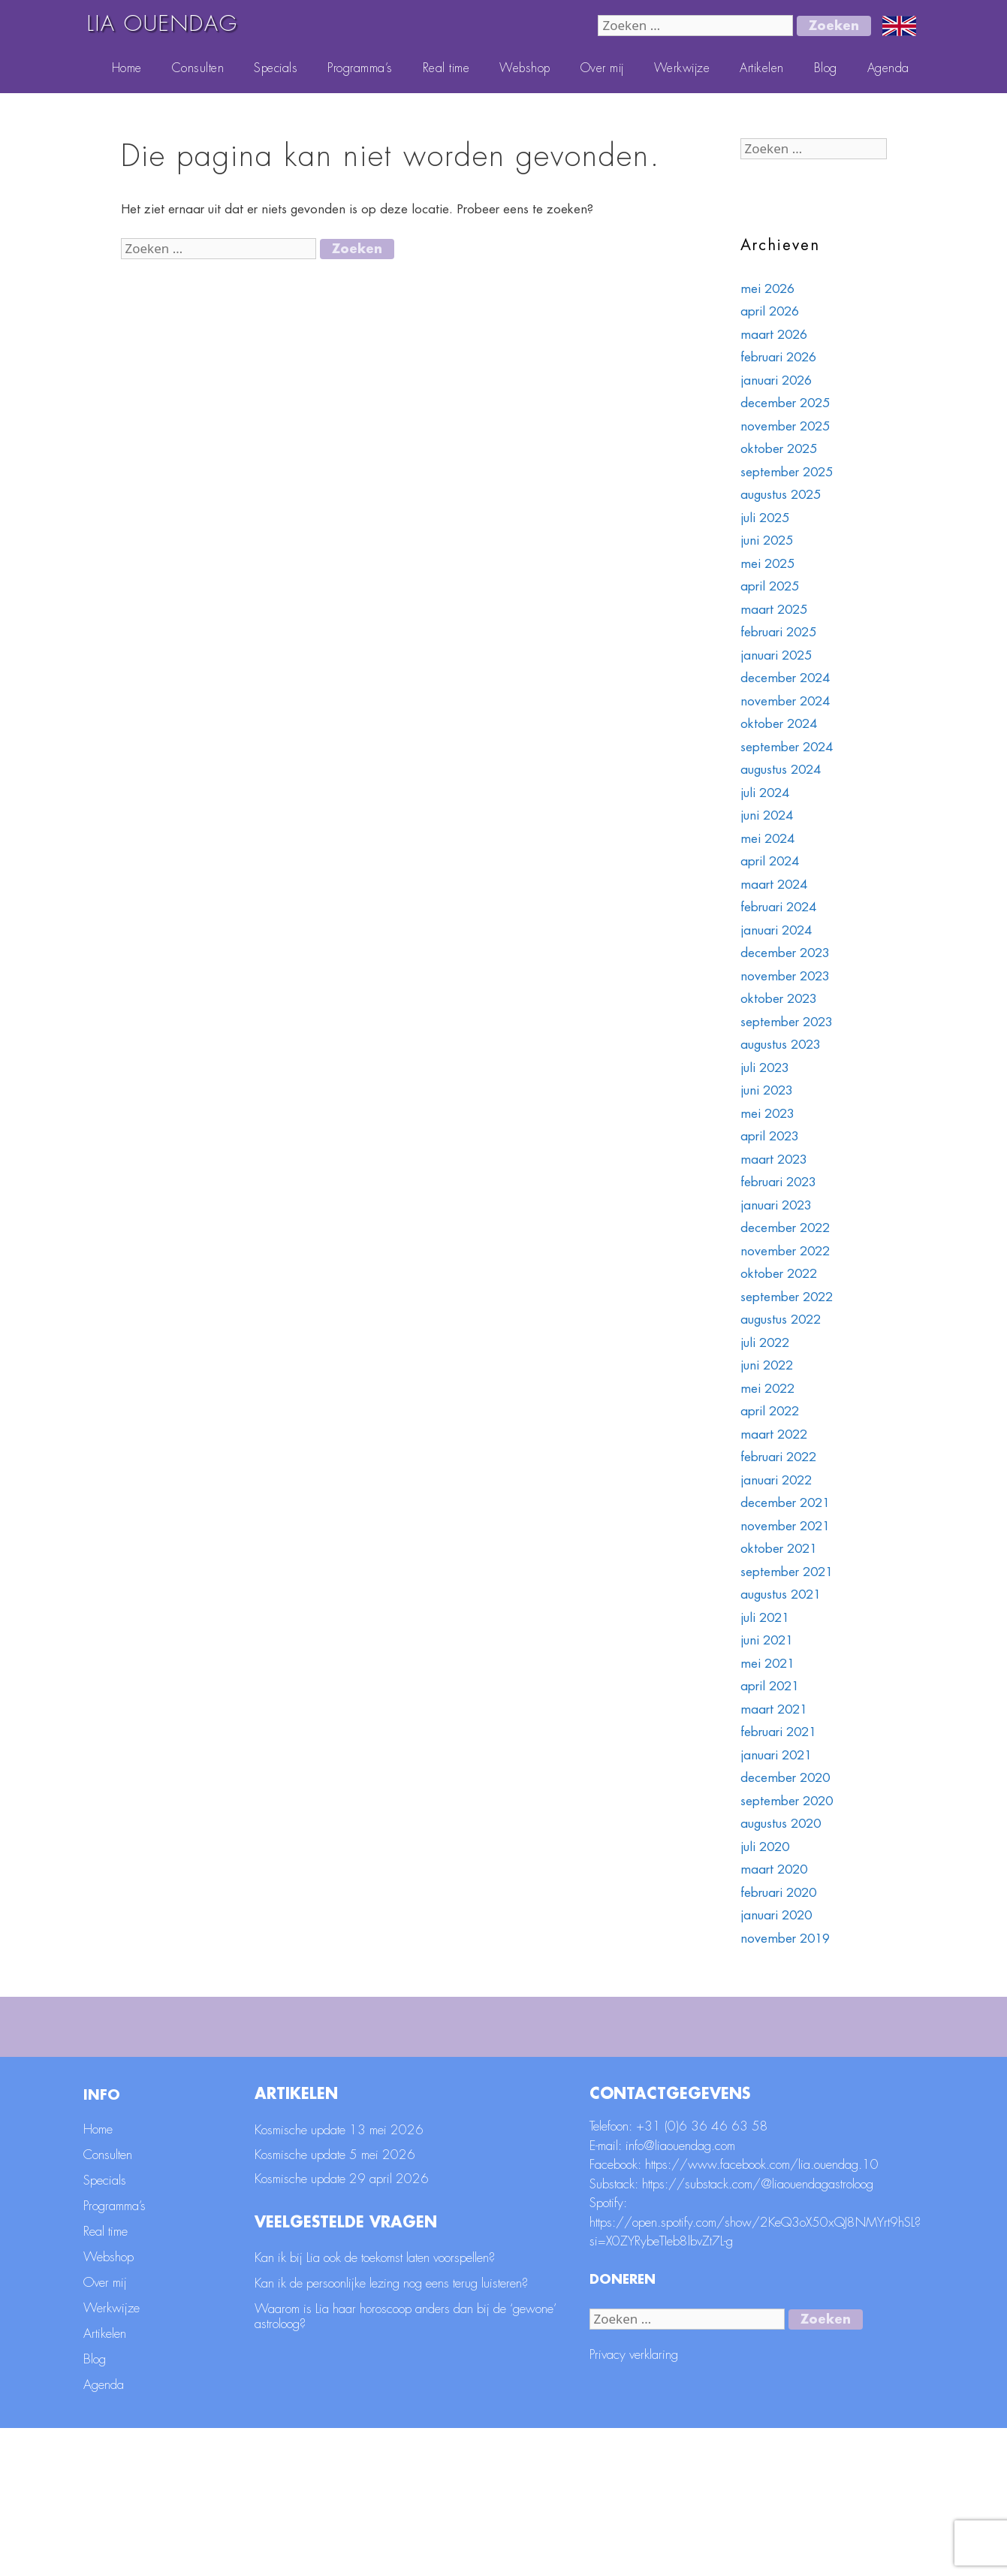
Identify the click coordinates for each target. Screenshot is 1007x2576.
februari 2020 (778, 1892)
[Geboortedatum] (782, 2110)
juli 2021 (764, 1617)
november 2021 (785, 1526)
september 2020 (786, 1801)
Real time (446, 68)
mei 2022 (767, 1388)
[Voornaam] (782, 2060)
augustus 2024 (780, 769)
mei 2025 (767, 563)
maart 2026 (773, 334)
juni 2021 (766, 1640)
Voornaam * (674, 2038)
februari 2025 (778, 632)
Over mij (602, 68)
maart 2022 (773, 1434)
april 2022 (769, 1411)
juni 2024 (766, 815)
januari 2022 (776, 1480)
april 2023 (769, 1136)
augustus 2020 (780, 1823)
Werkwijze (682, 68)
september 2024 (786, 747)
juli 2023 (764, 1068)
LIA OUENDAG (162, 24)
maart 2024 (773, 884)
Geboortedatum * (690, 2087)
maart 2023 (773, 1159)
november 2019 (785, 1938)
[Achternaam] (492, 2110)
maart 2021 (773, 1709)
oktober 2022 (778, 1273)
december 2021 (785, 1502)
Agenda (888, 68)
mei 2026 (767, 288)
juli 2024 (764, 793)
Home (127, 68)
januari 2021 (776, 1755)
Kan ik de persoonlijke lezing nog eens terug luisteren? (391, 2430)
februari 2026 (778, 357)
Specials (275, 68)
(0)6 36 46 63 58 (716, 2274)
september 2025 (786, 472)
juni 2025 (766, 540)
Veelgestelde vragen (346, 2370)
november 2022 (785, 1251)
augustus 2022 (780, 1319)
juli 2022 (764, 1342)
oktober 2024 (778, 723)
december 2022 (785, 1228)
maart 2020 (773, 1869)
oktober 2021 (778, 1548)
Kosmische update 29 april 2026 (342, 2327)
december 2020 (785, 1777)
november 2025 (785, 426)
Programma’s (360, 68)
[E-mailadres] (492, 2060)
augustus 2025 (780, 494)
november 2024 (785, 701)
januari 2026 (776, 380)
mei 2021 (767, 1663)
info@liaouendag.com (680, 2293)
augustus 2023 (780, 1044)
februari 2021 (778, 1732)
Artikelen (762, 68)
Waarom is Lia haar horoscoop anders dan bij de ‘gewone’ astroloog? (405, 2464)
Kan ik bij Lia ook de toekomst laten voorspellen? (375, 2405)
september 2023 (786, 1022)
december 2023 (785, 953)
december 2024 (785, 678)
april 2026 (769, 311)
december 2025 (785, 403)
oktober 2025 (778, 448)
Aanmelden (878, 2151)
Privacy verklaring (633, 2502)
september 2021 (786, 1572)
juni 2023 (766, 1090)
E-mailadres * (389, 2038)
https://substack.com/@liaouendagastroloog (757, 2331)
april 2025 (769, 586)
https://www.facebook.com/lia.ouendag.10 (762, 2312)
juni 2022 (766, 1365)
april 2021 (769, 1686)
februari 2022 (778, 1457)
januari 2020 (776, 1915)
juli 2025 (764, 518)
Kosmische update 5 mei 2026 (335, 2302)
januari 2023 (776, 1205)
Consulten (198, 68)
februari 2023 (778, 1182)
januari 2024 (776, 930)
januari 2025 (776, 655)
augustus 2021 (780, 1594)
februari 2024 (778, 907)
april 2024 (769, 861)
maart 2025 (773, 609)
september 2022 (786, 1297)
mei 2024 (767, 838)
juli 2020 (764, 1847)
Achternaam (384, 2087)
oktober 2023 (778, 998)
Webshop (524, 68)
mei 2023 (767, 1113)
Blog (825, 68)
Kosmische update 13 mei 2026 (339, 2278)
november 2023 (785, 976)
